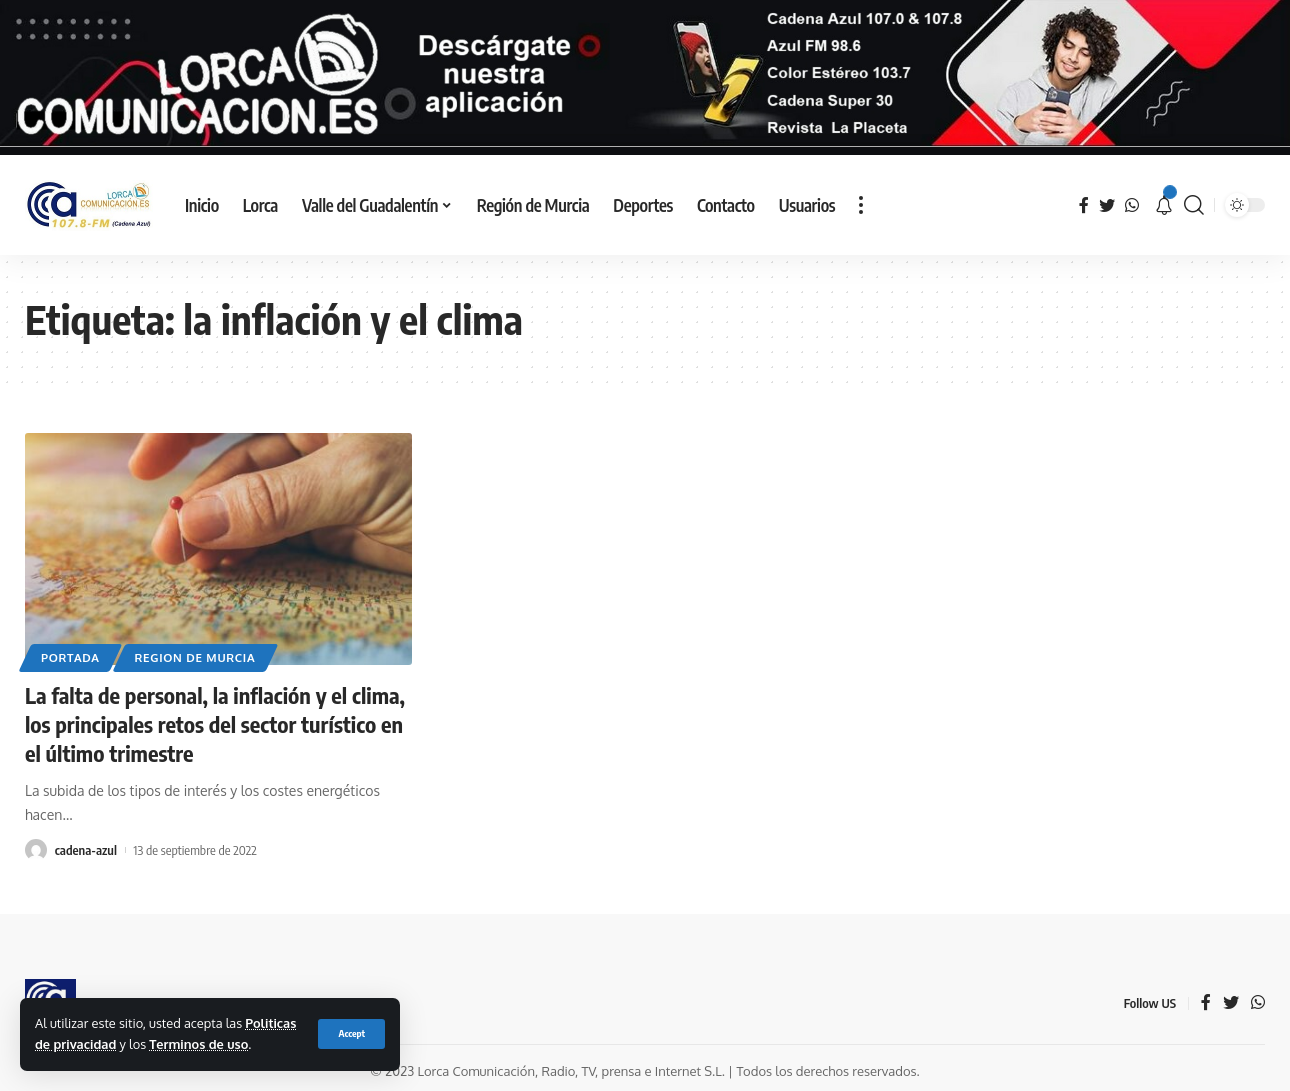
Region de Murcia (195, 657)
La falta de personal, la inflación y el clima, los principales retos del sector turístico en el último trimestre (215, 723)
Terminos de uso (198, 1044)
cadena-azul (86, 850)
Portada (70, 657)
